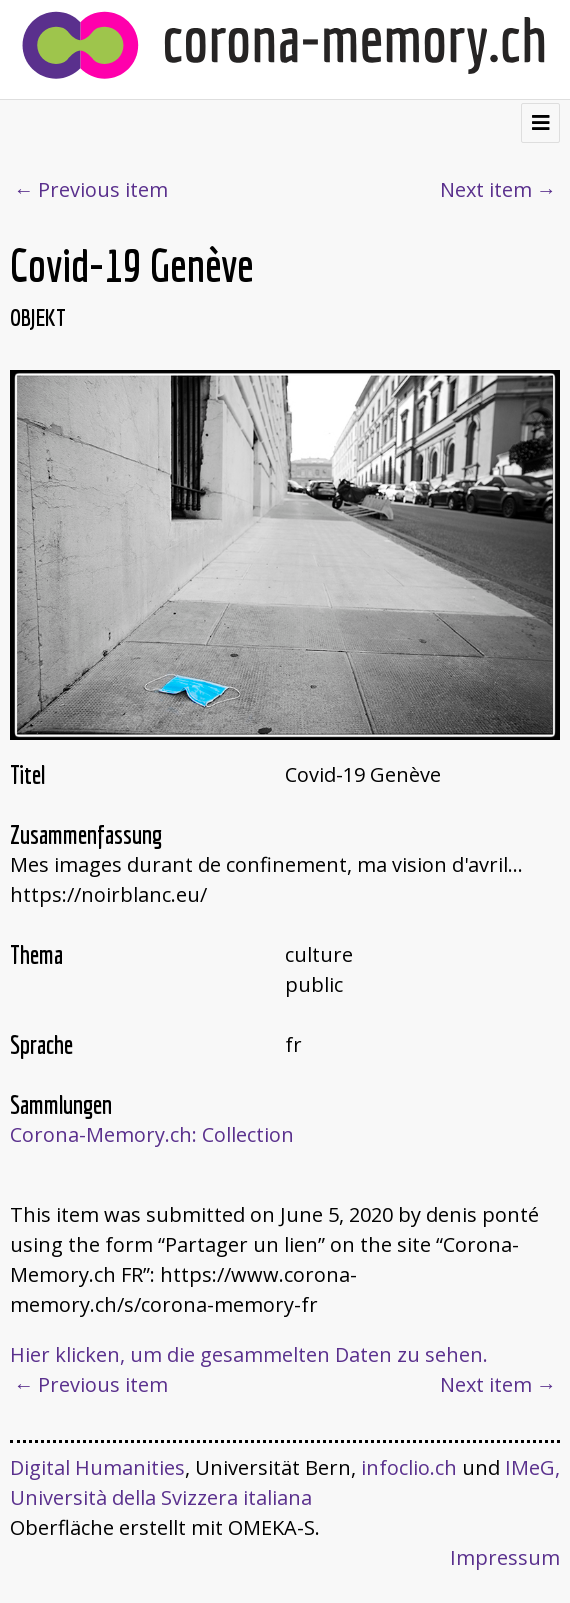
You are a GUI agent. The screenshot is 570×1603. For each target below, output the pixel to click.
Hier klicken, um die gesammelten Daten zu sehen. (249, 1354)
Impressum (505, 1557)
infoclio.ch (409, 1467)
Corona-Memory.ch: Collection (152, 1134)
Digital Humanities (97, 1467)
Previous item (103, 189)
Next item (486, 189)
